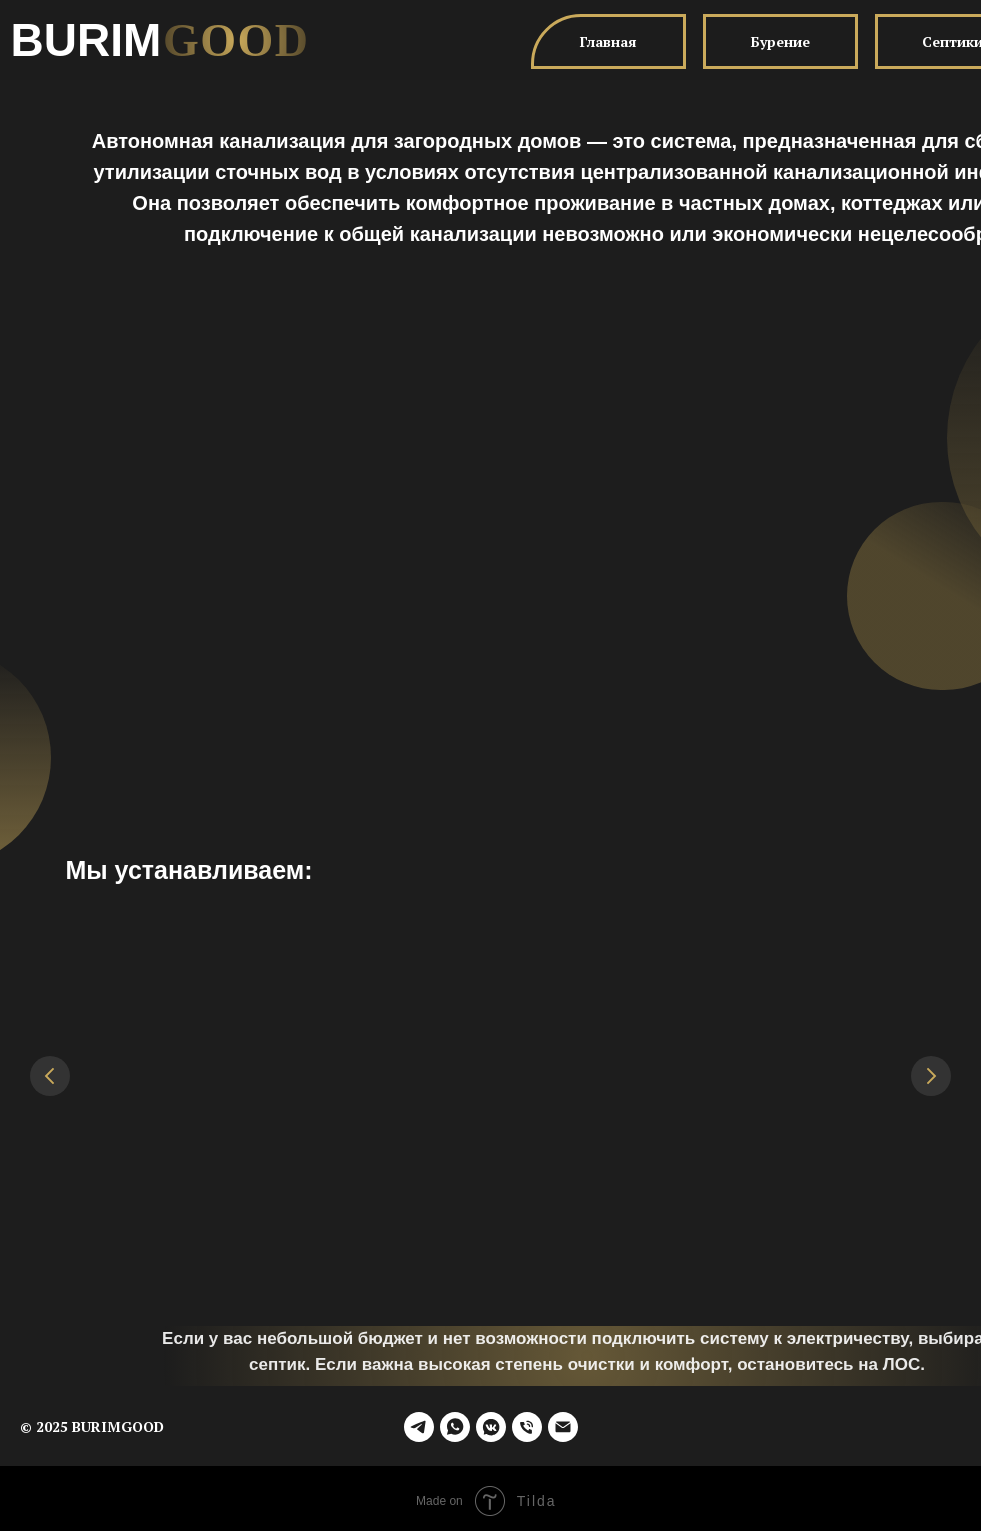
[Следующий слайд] (931, 1076)
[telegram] (419, 1422)
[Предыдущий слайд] (50, 1076)
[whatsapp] (455, 1422)
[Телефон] (527, 1422)
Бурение (780, 41)
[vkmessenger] (491, 1422)
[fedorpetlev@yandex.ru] (563, 1422)
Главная (608, 41)
